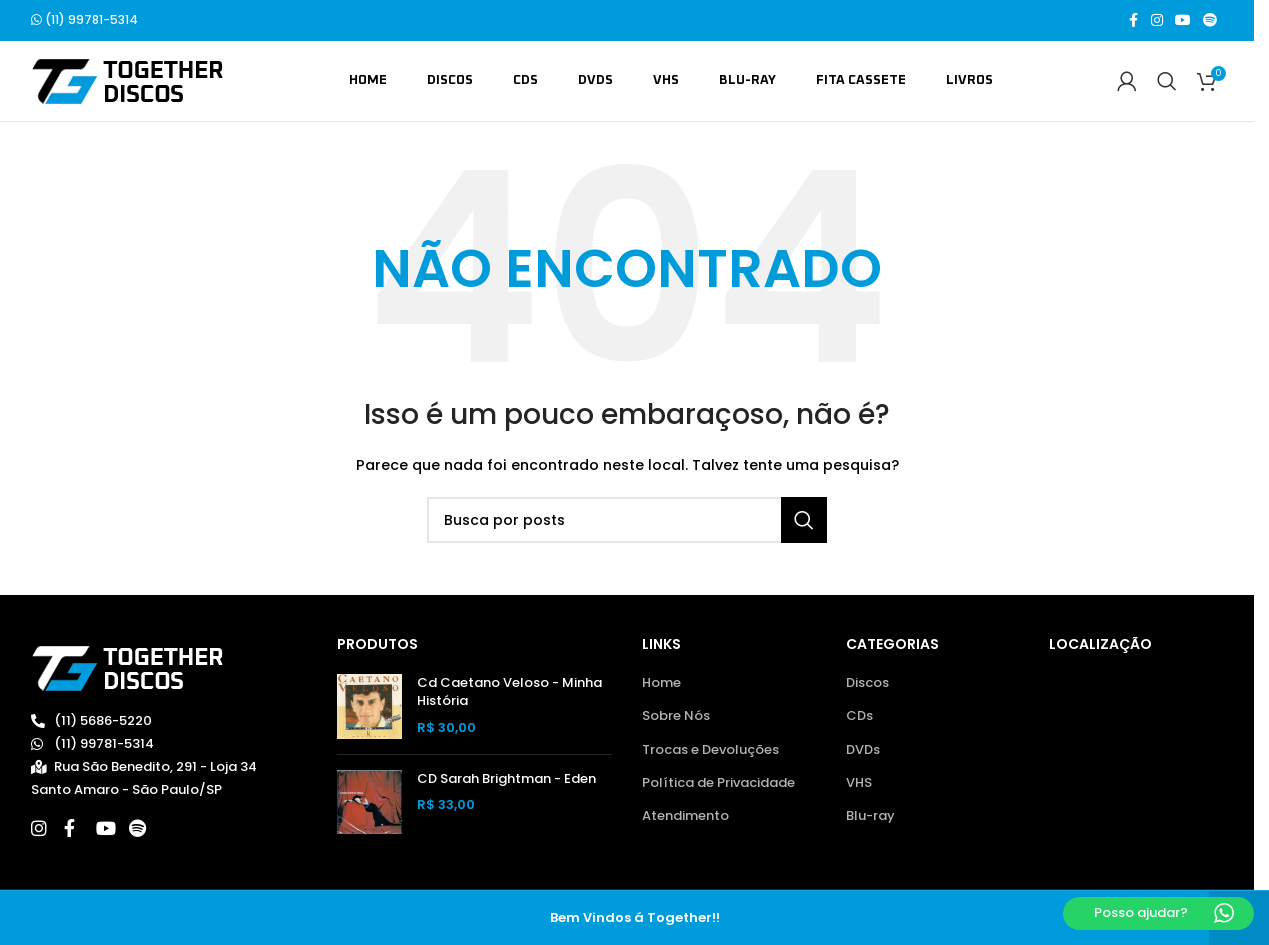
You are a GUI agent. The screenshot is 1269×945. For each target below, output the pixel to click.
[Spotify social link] (1210, 21)
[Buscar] (1167, 82)
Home (661, 684)
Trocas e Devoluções (710, 750)
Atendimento (685, 817)
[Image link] (127, 668)
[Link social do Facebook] (1133, 21)
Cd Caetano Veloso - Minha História (509, 693)
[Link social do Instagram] (1157, 21)
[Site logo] (127, 81)
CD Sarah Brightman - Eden (506, 780)
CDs (859, 717)
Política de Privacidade (718, 784)
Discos (867, 684)
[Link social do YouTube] (1183, 21)
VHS (859, 784)
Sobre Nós (676, 717)
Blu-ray (870, 817)
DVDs (863, 750)
